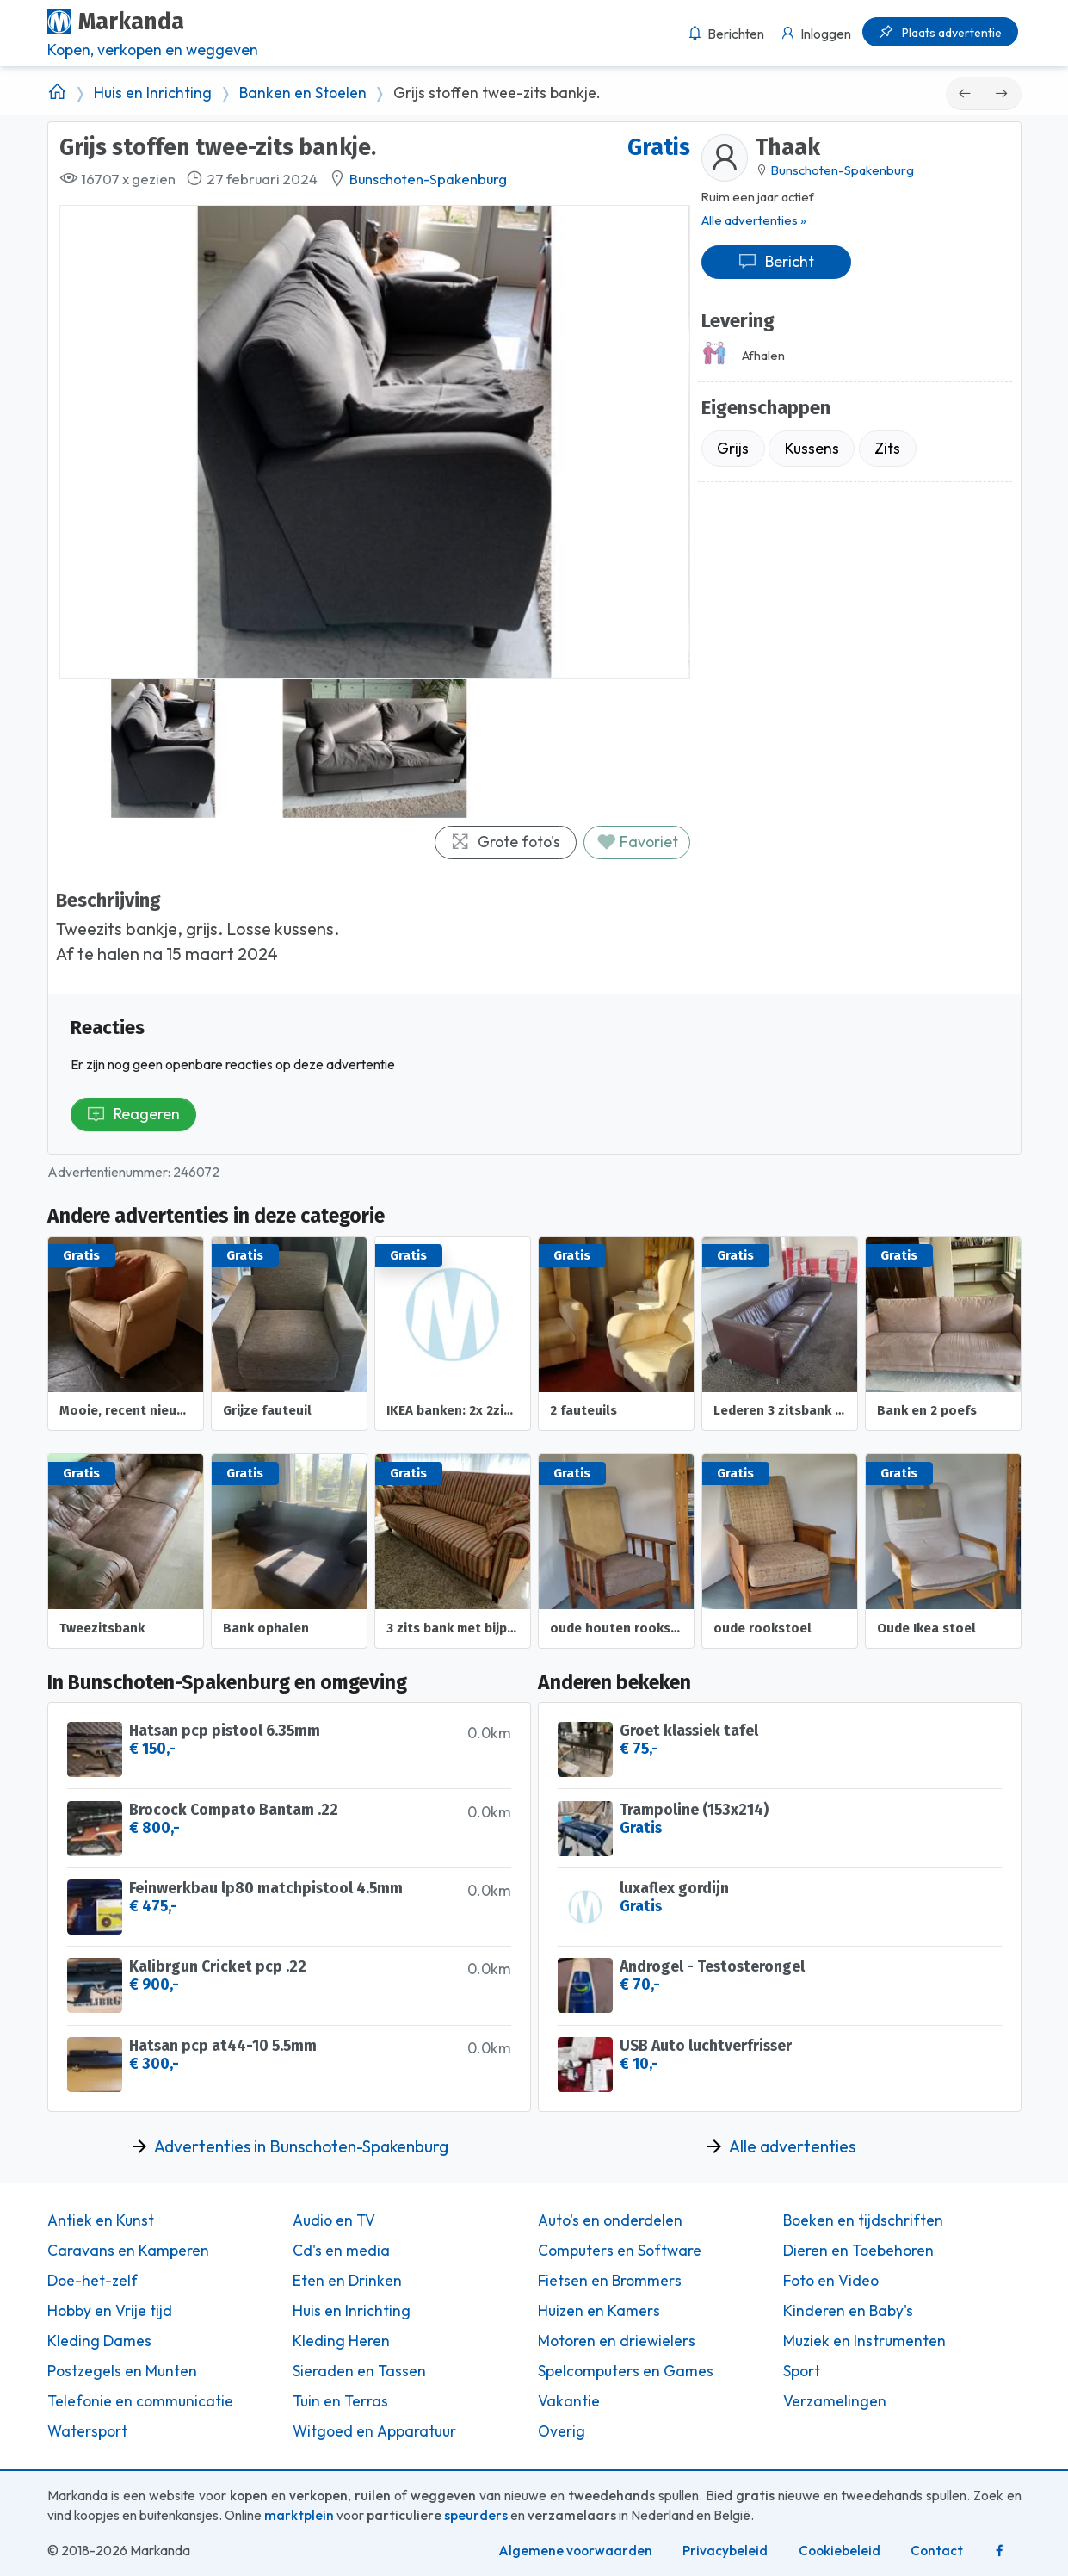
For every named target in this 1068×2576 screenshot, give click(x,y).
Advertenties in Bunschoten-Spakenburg (301, 2146)
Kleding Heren (341, 2340)
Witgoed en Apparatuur (374, 2431)
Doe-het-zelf (92, 2280)
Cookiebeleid (839, 2550)
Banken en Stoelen (303, 93)
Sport (801, 2371)
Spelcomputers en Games (625, 2371)
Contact (937, 2550)
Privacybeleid (725, 2550)
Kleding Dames (99, 2340)
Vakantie (569, 2401)
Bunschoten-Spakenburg (428, 179)
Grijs (733, 448)
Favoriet (637, 841)
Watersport (87, 2431)
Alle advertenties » (753, 220)
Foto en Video (831, 2280)
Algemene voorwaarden (575, 2550)
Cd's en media (341, 2250)
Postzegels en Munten (122, 2371)
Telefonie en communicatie (140, 2401)
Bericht (776, 261)
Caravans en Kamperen (128, 2250)
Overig (561, 2431)
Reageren (133, 1114)
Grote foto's (505, 841)
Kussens (812, 448)
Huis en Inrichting (153, 93)
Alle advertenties (792, 2146)
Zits (887, 448)
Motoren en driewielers (616, 2340)
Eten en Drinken (347, 2280)
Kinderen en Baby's (848, 2310)
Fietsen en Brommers (610, 2280)
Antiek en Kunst (100, 2220)
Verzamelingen (834, 2401)
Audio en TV (334, 2220)
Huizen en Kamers (599, 2310)
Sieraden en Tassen (359, 2371)
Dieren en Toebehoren (858, 2250)
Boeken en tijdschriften (863, 2220)
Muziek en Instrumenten (864, 2340)
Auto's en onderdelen (610, 2220)
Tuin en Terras (340, 2401)
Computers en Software (619, 2250)
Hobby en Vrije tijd (109, 2310)
